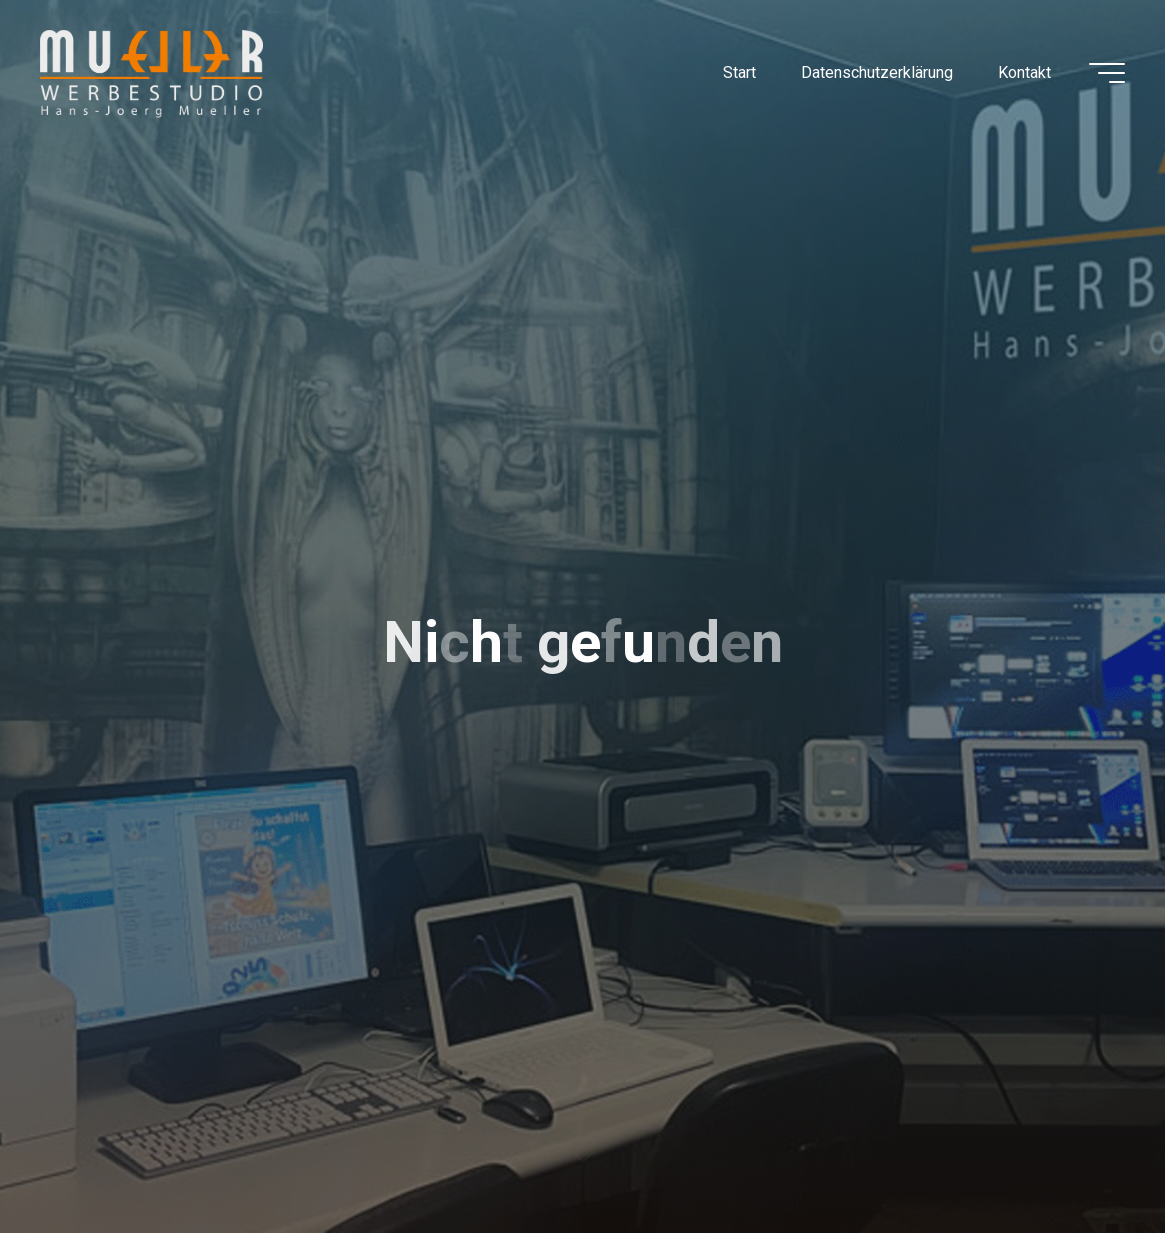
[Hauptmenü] (1107, 73)
